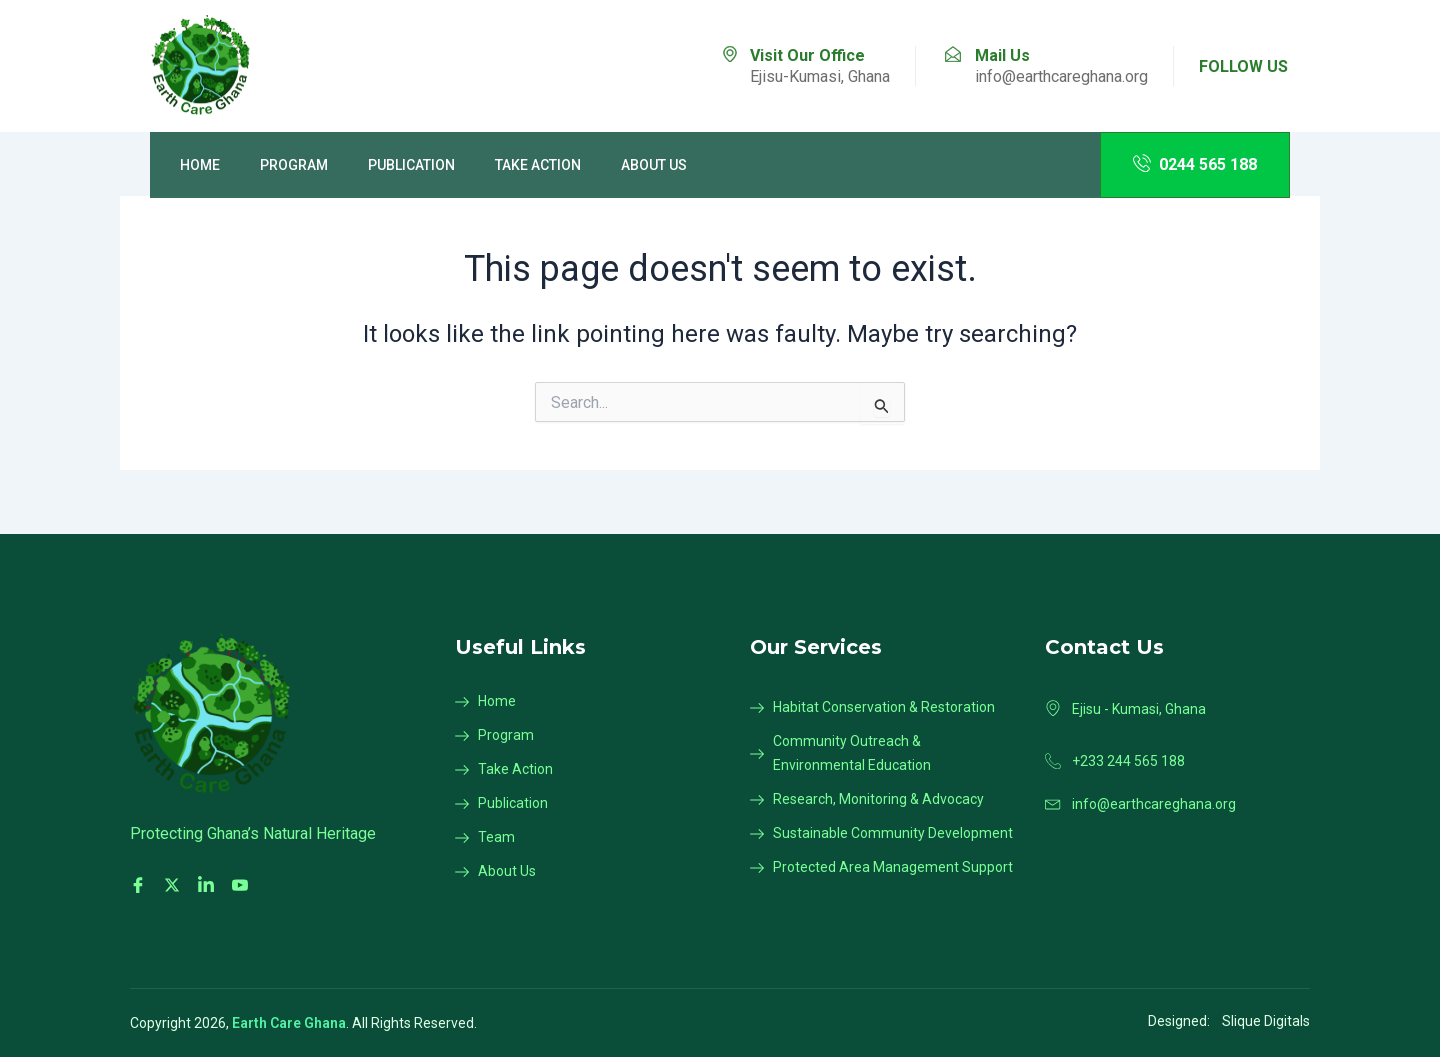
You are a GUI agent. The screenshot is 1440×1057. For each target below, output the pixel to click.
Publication (411, 165)
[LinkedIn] (209, 885)
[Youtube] (243, 885)
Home (200, 165)
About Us (654, 165)
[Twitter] (175, 885)
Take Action (538, 165)
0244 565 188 (1195, 164)
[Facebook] (141, 885)
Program (294, 165)
